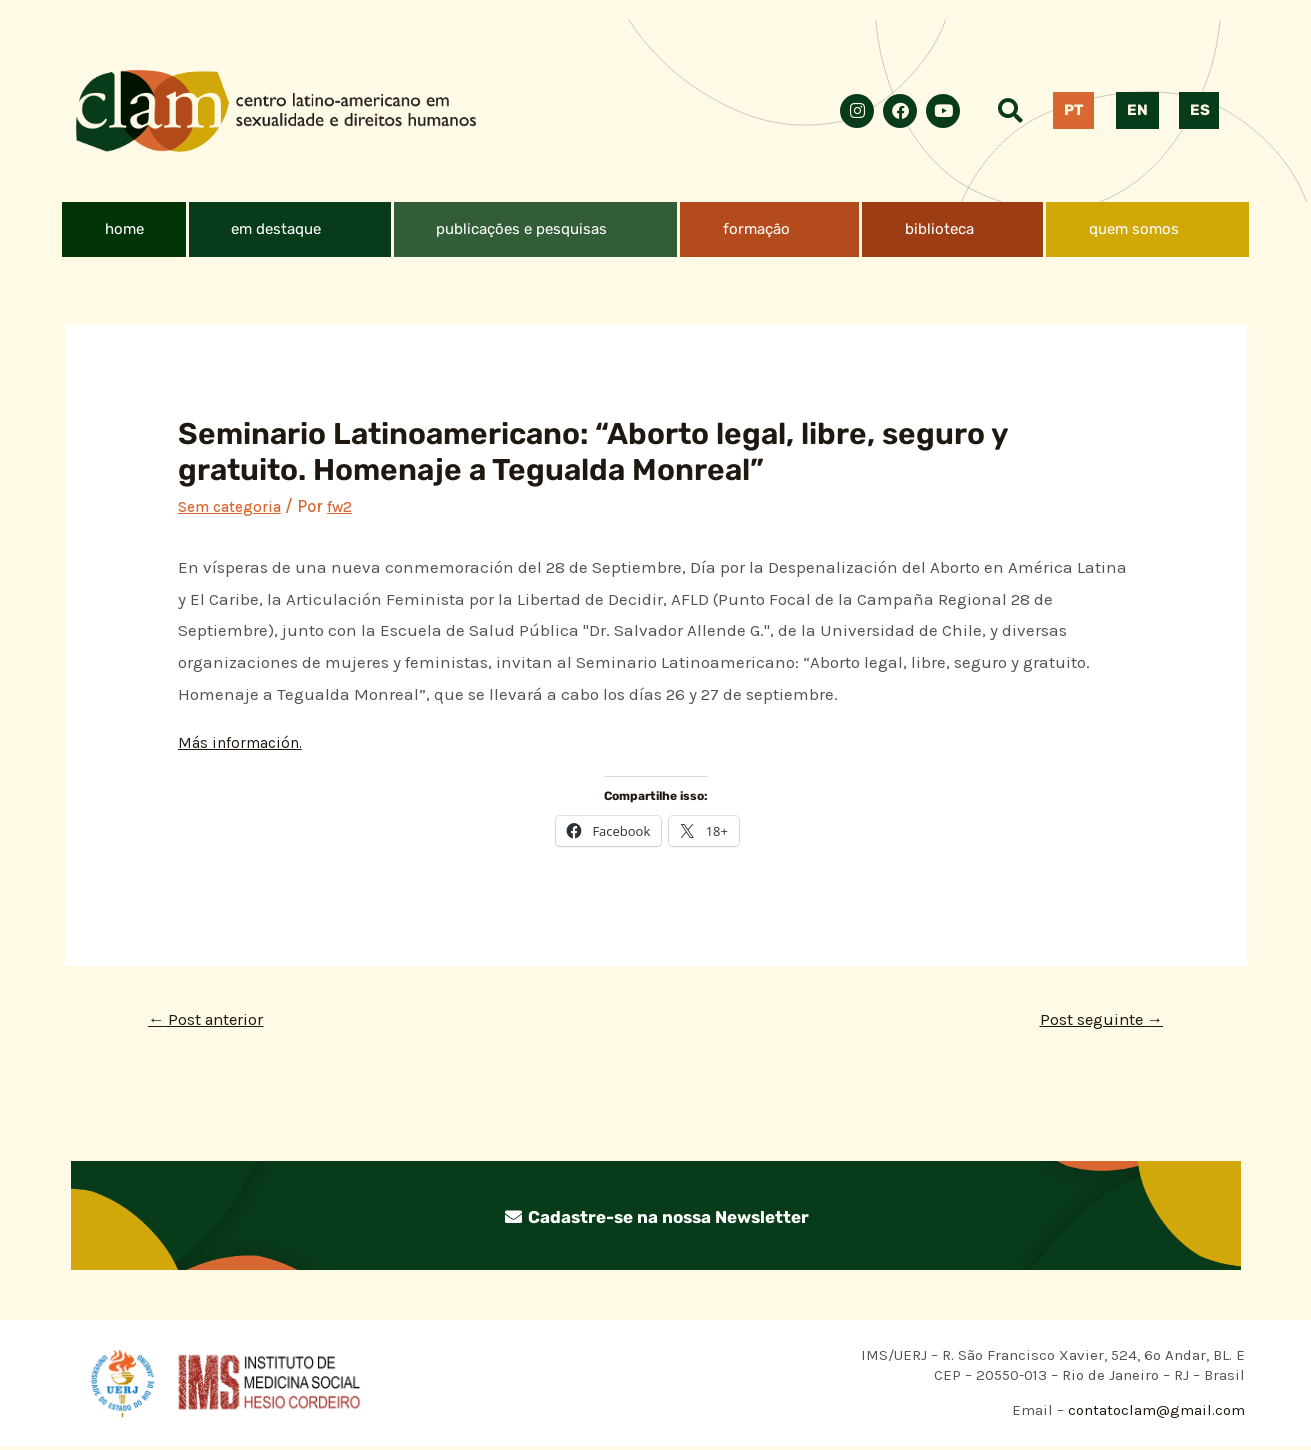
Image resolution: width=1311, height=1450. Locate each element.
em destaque (276, 229)
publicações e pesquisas (521, 229)
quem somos (1134, 229)
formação (756, 229)
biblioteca (939, 229)
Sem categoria (235, 506)
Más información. (246, 742)
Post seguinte (1094, 1021)
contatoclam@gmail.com (1154, 1414)
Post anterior (213, 1021)
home (124, 229)
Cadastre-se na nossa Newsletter (656, 1219)
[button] (290, 229)
